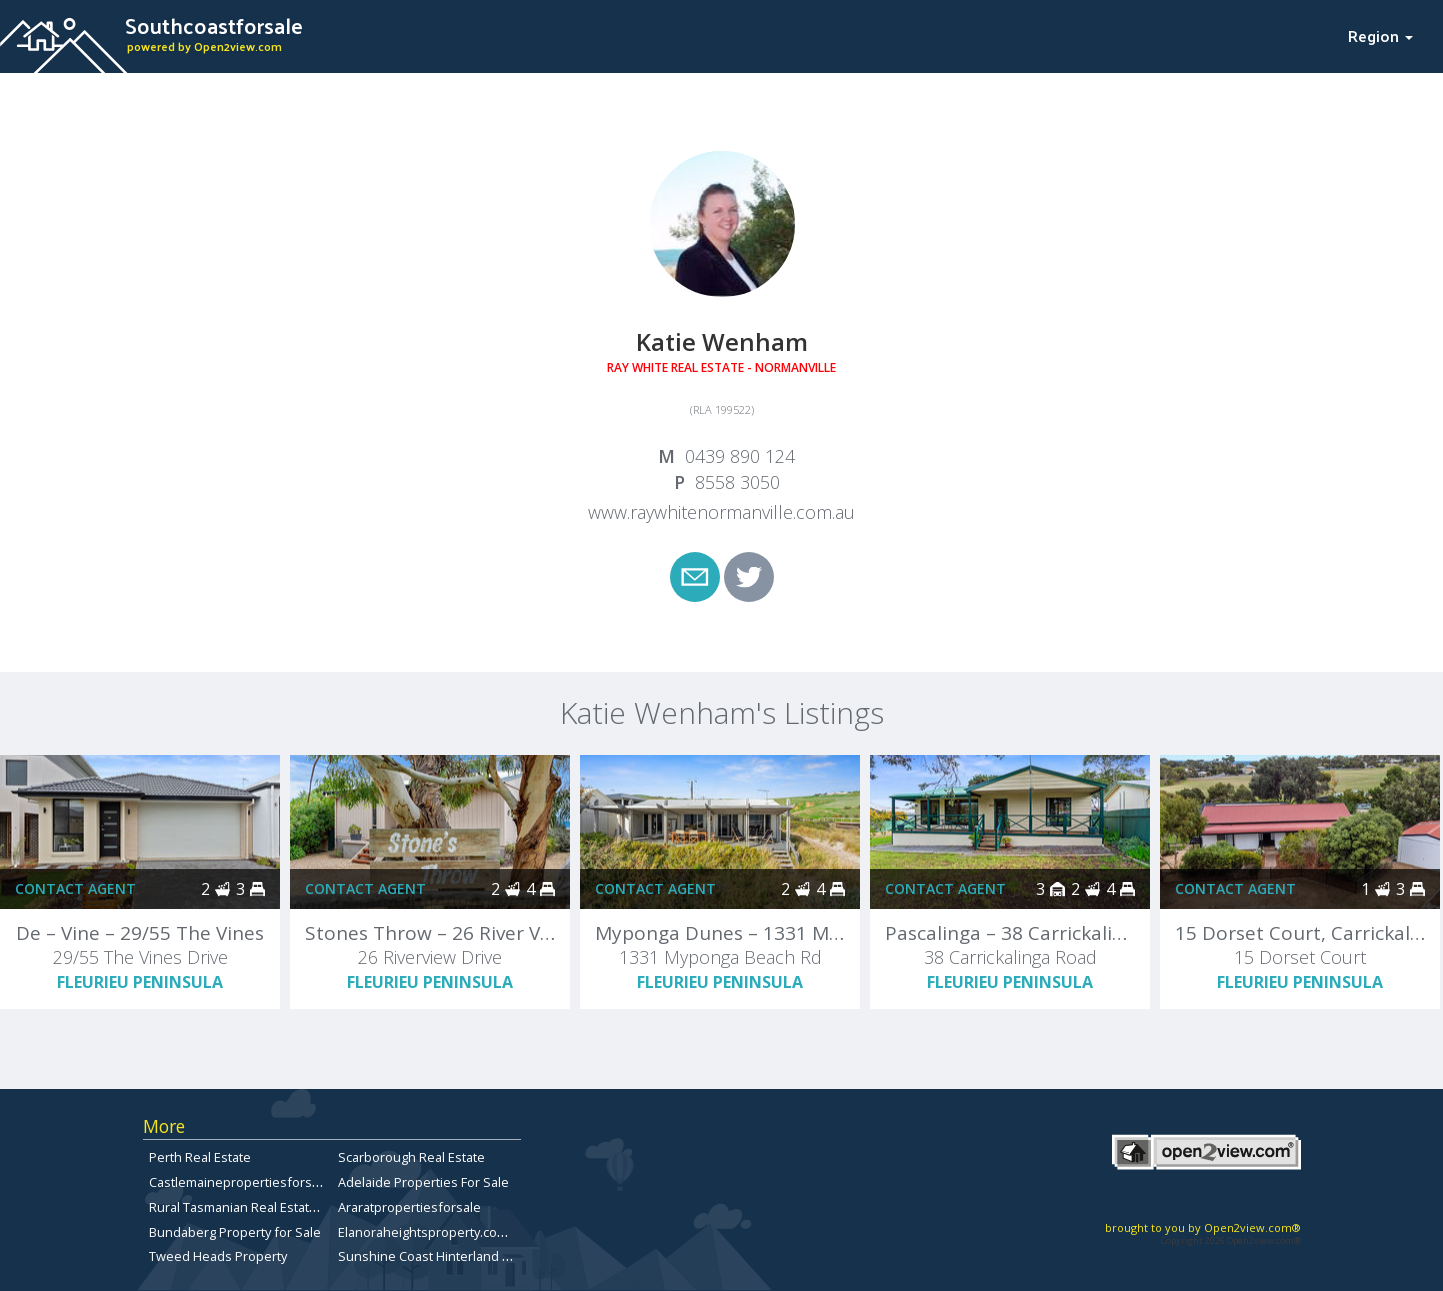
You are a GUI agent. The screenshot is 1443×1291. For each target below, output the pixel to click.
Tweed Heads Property (218, 1256)
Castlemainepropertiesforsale (239, 1182)
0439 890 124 (740, 456)
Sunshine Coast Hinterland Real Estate (453, 1256)
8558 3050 (737, 482)
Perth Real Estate (200, 1157)
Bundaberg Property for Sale (235, 1232)
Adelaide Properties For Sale (423, 1182)
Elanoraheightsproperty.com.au (432, 1232)
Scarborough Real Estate (411, 1157)
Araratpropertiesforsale (409, 1207)
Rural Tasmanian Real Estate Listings (257, 1207)
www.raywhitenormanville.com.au (721, 512)
